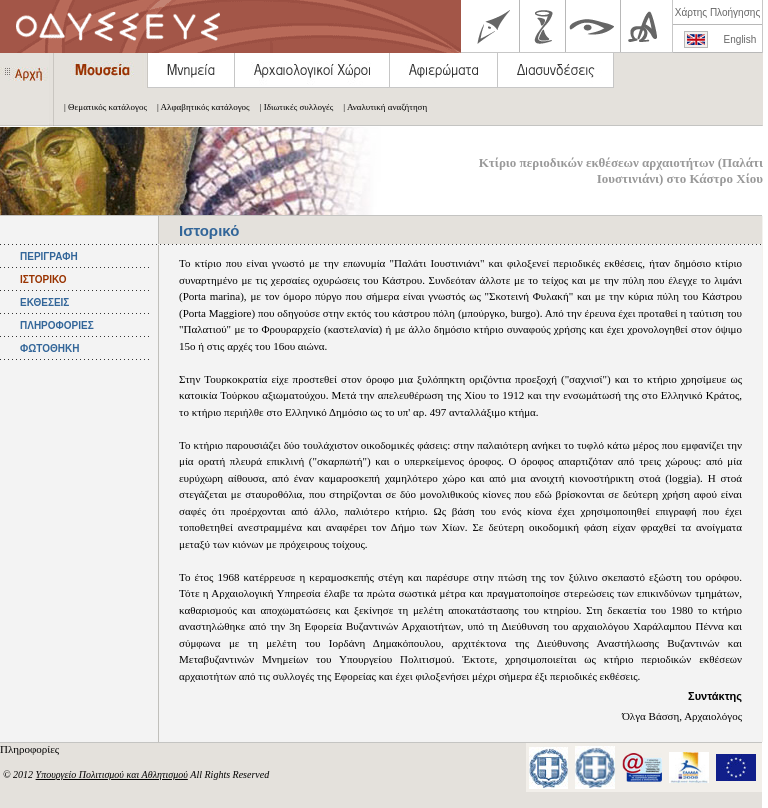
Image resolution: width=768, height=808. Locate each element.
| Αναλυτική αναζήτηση (380, 107)
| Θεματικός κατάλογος (100, 107)
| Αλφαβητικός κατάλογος (198, 107)
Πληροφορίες (31, 749)
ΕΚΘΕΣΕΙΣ (44, 302)
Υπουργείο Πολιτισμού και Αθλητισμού (112, 774)
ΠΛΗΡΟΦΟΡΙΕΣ (57, 325)
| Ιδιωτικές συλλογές (292, 107)
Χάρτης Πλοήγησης (717, 12)
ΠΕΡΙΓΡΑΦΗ (49, 256)
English (740, 39)
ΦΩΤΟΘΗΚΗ (49, 348)
